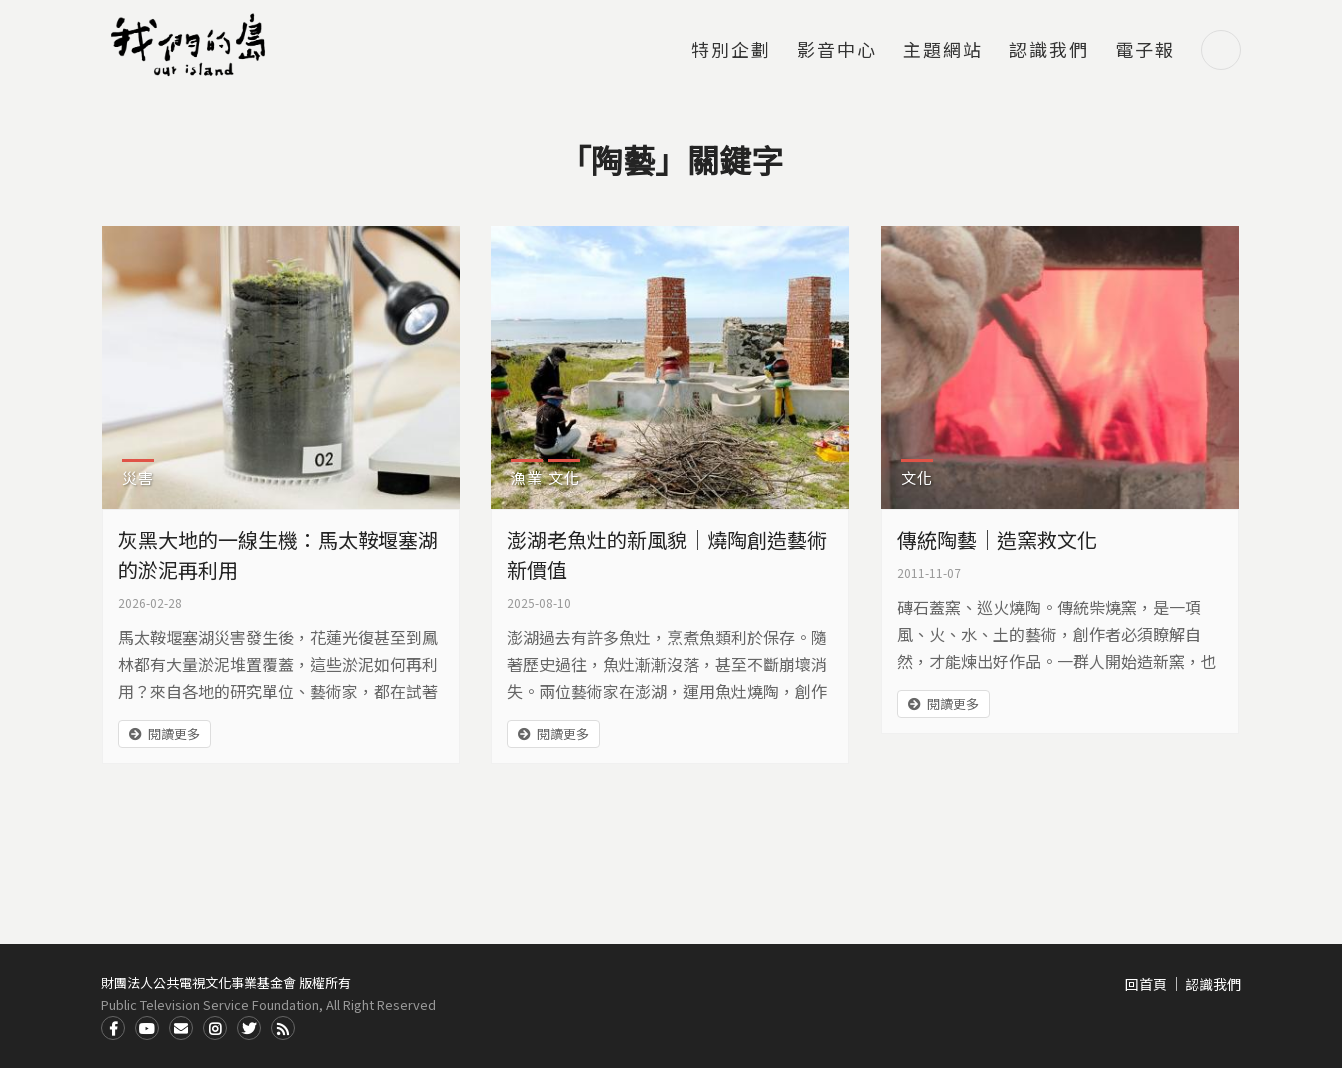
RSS (283, 1028)
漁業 (527, 477)
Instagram (215, 1028)
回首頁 (1146, 984)
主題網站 (943, 51)
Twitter (249, 1028)
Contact (181, 1028)
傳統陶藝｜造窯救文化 (997, 539)
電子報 (1145, 51)
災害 (138, 477)
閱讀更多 (174, 733)
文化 (564, 477)
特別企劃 (731, 51)
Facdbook (113, 1028)
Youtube (147, 1028)
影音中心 (837, 51)
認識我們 (1049, 51)
